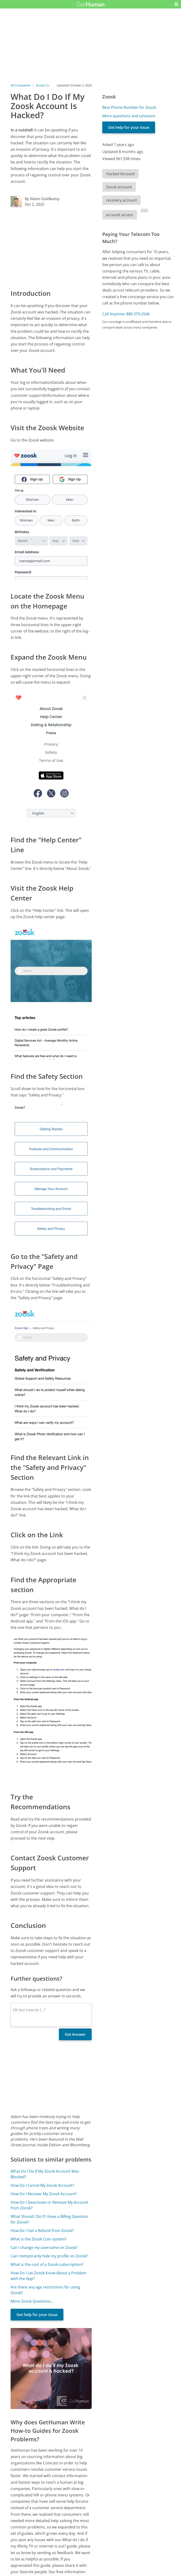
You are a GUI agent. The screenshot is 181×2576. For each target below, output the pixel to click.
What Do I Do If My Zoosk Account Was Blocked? (45, 2174)
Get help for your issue (37, 2314)
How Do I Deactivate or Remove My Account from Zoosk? (49, 2205)
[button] (176, 4)
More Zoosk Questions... (32, 2301)
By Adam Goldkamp (42, 198)
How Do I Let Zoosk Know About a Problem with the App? (48, 2275)
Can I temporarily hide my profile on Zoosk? (49, 2256)
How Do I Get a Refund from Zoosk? (42, 2230)
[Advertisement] (51, 248)
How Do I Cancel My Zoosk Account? (42, 2185)
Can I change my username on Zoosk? (44, 2247)
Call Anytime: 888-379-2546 (126, 313)
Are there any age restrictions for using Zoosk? (45, 2289)
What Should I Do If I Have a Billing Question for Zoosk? (49, 2219)
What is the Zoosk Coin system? (38, 2239)
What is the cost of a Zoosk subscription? (47, 2264)
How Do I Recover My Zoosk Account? (44, 2193)
